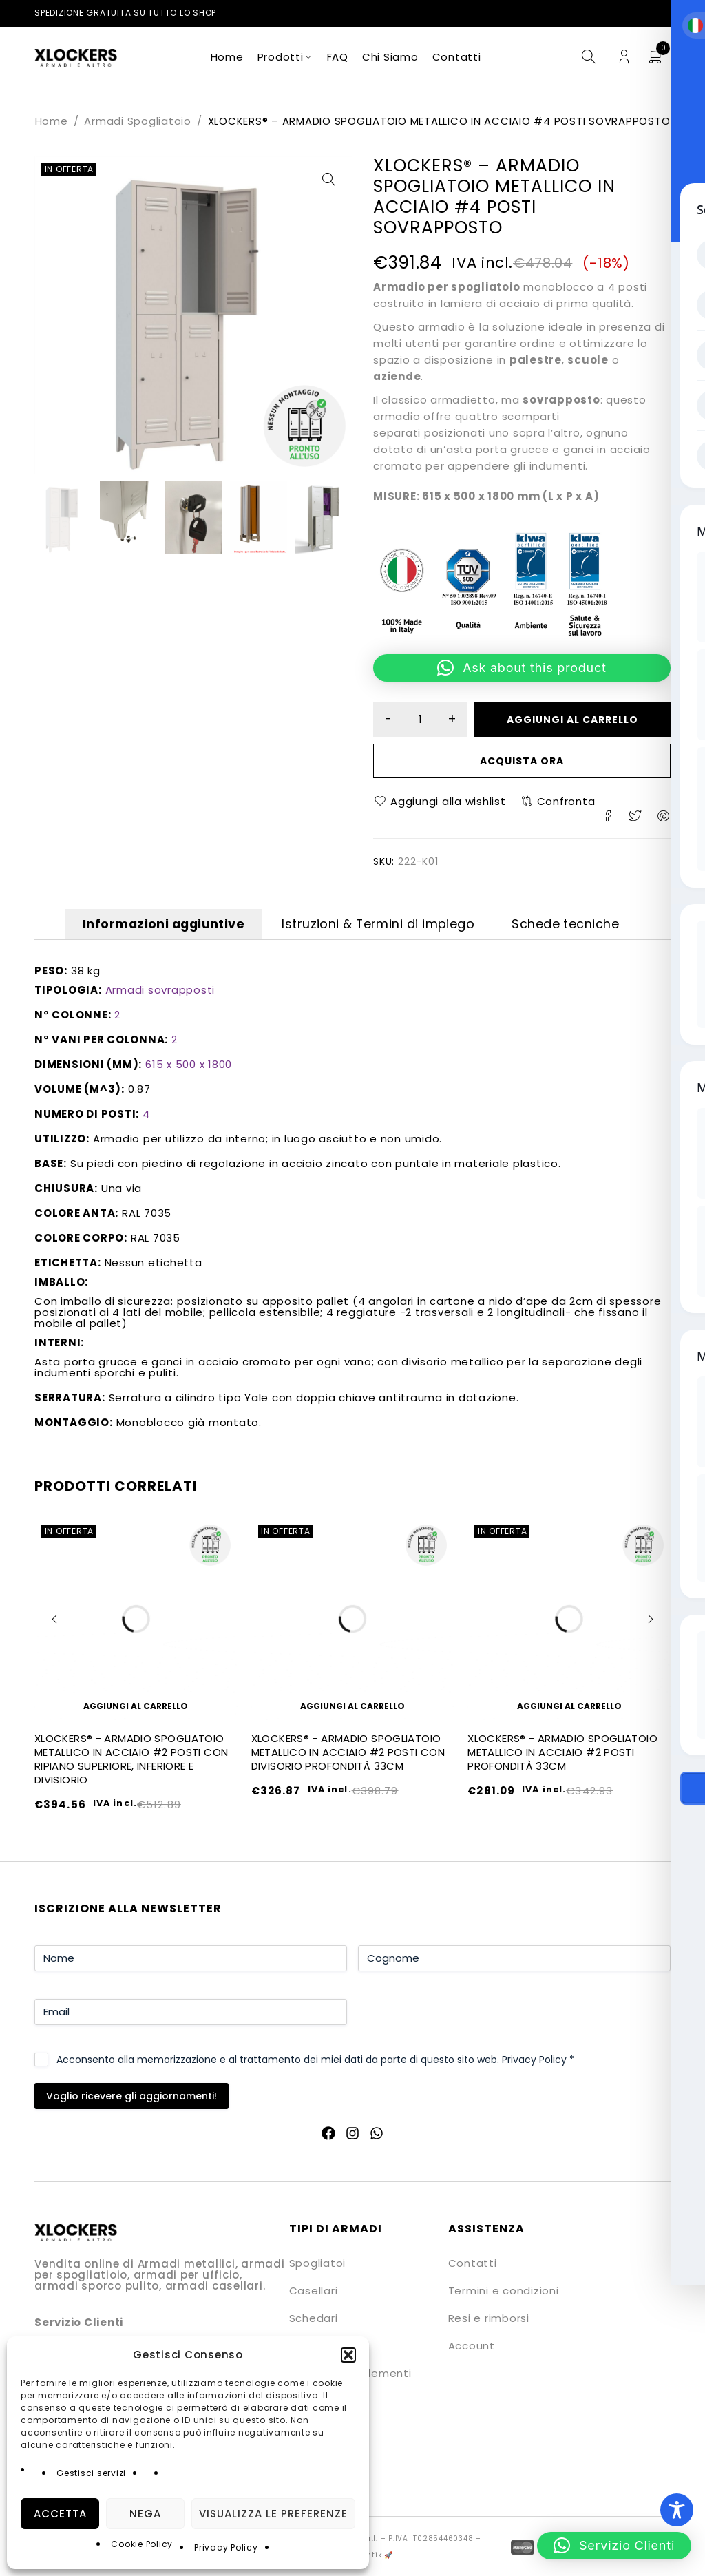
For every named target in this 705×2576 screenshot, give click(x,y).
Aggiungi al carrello (574, 719)
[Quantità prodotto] (421, 719)
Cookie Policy (142, 2544)
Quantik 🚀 (371, 2557)
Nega (145, 2513)
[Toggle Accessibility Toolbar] (677, 2510)
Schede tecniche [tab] (586, 926)
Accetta (60, 2513)
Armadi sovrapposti (160, 992)
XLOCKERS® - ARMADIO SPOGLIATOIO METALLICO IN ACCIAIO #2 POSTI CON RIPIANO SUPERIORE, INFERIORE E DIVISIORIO (131, 1762)
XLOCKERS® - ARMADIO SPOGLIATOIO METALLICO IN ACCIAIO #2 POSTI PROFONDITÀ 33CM (562, 1755)
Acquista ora (522, 761)
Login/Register (624, 56)
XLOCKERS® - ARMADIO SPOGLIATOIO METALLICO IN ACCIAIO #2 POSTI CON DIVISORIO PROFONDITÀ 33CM (348, 1755)
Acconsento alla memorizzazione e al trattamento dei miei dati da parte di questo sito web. (315, 2062)
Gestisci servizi (91, 2473)
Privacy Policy (226, 2547)
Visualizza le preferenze (273, 2513)
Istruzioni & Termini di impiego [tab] (380, 926)
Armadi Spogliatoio (137, 121)
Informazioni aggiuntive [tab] (144, 926)
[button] (348, 2355)
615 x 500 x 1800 (188, 1066)
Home (51, 121)
